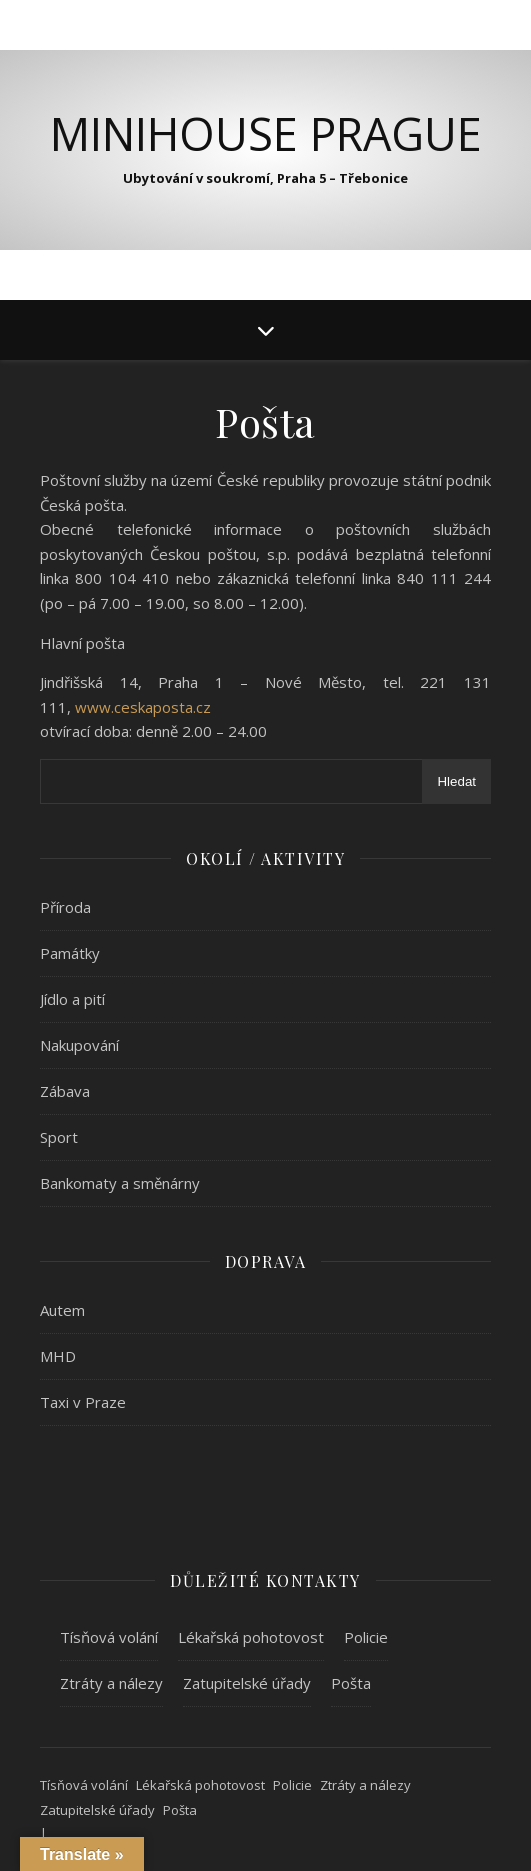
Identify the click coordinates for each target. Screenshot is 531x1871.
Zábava (65, 1091)
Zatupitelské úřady (247, 1683)
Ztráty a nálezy (111, 1683)
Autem (62, 1310)
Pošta (351, 1683)
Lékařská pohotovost (251, 1637)
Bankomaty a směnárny (120, 1183)
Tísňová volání (109, 1637)
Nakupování (79, 1045)
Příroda (65, 907)
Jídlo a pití (72, 999)
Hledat (456, 781)
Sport (59, 1137)
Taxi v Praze (83, 1402)
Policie (366, 1637)
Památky (70, 953)
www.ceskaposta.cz (143, 707)
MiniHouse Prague (266, 133)
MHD (58, 1356)
